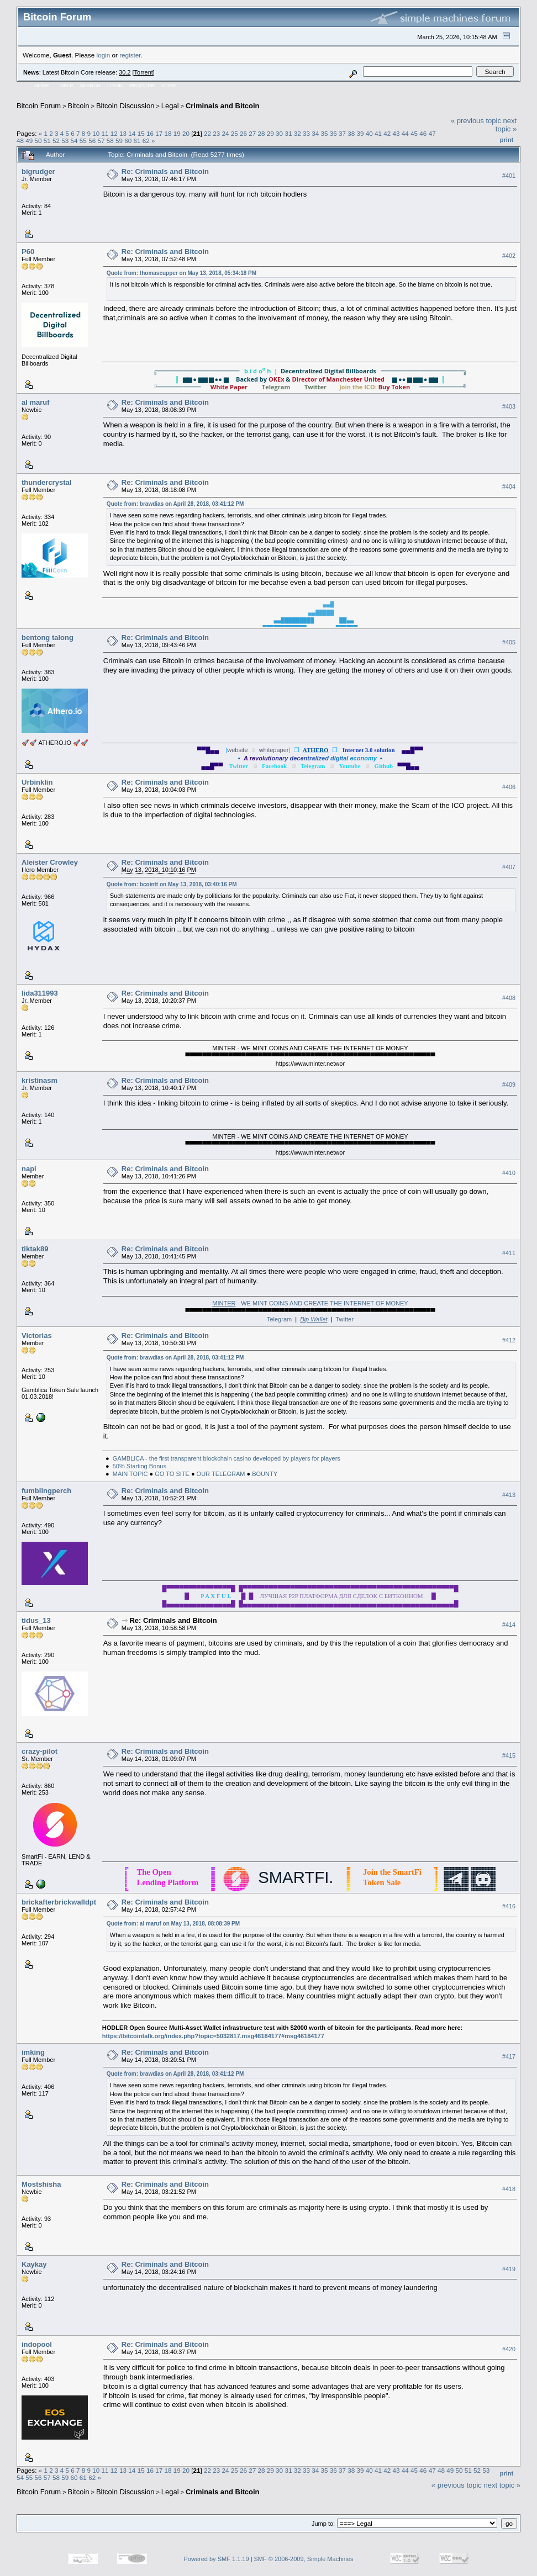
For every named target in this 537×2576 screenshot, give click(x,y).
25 (234, 133)
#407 (508, 867)
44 (405, 133)
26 (243, 133)
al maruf (36, 402)
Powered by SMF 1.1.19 (216, 2559)
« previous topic (476, 121)
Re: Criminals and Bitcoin (165, 171)
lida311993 (40, 993)
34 (315, 133)
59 (119, 140)
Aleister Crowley (50, 862)
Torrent (143, 72)
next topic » (506, 125)
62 (146, 140)
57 (100, 140)
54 (74, 140)
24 (225, 133)
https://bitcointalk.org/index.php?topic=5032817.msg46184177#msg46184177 (213, 2036)
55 (83, 140)
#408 (508, 998)
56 (92, 140)
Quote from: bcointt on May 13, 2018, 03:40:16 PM (172, 884)
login (103, 55)
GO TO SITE (172, 1474)
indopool (37, 2344)
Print (506, 139)
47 (432, 133)
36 (333, 133)
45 (414, 133)
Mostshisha (41, 2184)
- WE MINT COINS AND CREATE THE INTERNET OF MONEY (310, 1303)
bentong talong (47, 637)
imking (33, 2052)
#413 (508, 1494)
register (129, 55)
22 (207, 133)
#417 (508, 2056)
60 (127, 140)
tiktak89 (35, 1249)
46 (423, 133)
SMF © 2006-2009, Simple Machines (304, 2559)
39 (360, 133)
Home (41, 85)
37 (342, 133)
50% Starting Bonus (139, 1466)
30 (279, 133)
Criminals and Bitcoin (223, 106)
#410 (508, 1173)
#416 (508, 1906)
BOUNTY (264, 1474)
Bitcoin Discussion (125, 106)
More (168, 85)
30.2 (124, 72)
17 (158, 133)
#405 (508, 642)
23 (216, 133)
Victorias (37, 1335)
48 (20, 140)
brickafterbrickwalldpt (59, 1902)
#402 (508, 255)
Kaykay (34, 2264)
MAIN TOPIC (130, 1474)
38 (351, 133)
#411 (508, 1253)
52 (56, 140)
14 (131, 133)
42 (387, 133)
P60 (28, 251)
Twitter (345, 1319)
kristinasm (39, 1080)
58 (110, 140)
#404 (508, 486)
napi (29, 1169)
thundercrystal (46, 482)
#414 (508, 1624)
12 (114, 133)
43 (396, 133)
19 (177, 133)
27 (252, 133)
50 (38, 140)
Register (142, 85)
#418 (508, 2189)
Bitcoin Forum (39, 106)
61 (136, 140)
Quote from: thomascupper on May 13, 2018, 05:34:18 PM (181, 273)
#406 (508, 787)
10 (95, 133)
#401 (508, 175)
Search (90, 85)
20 (185, 133)
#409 (508, 1084)
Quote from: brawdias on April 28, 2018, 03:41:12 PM (175, 504)
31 (288, 133)
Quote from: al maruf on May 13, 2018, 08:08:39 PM (173, 1924)
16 (150, 133)
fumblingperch (46, 1491)
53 (65, 140)
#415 (508, 1755)
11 (105, 133)
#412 (508, 1340)
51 (47, 140)
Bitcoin (79, 106)
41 (378, 133)
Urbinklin (37, 782)
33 (306, 133)
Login (115, 85)
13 (123, 133)
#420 (508, 2349)
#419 (508, 2269)
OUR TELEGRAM (221, 1474)
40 (369, 133)
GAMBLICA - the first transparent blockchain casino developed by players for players (226, 1458)
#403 (508, 406)
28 (261, 133)
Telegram (279, 1319)
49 (29, 140)
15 (141, 133)
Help (66, 85)
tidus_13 (36, 1620)
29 (270, 133)
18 (167, 133)
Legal (170, 106)
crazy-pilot (39, 1751)
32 (297, 133)
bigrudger (38, 171)
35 (324, 133)
